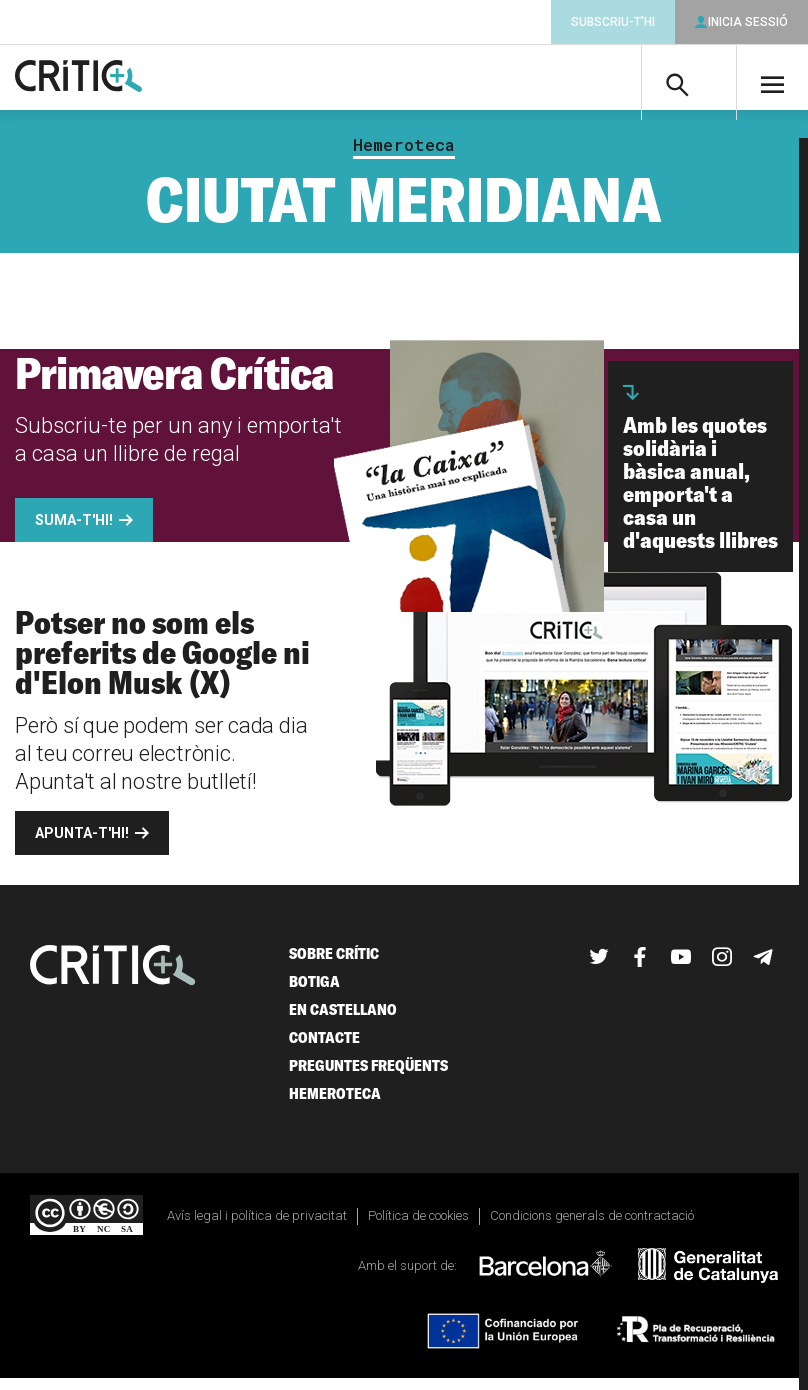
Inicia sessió (748, 22)
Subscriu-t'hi (613, 22)
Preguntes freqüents (368, 1076)
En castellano (343, 1020)
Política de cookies (418, 1226)
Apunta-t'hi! (82, 844)
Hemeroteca (404, 156)
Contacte (324, 1048)
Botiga (314, 992)
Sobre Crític (334, 964)
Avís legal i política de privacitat (257, 1226)
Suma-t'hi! (74, 531)
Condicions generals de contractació (592, 1226)
